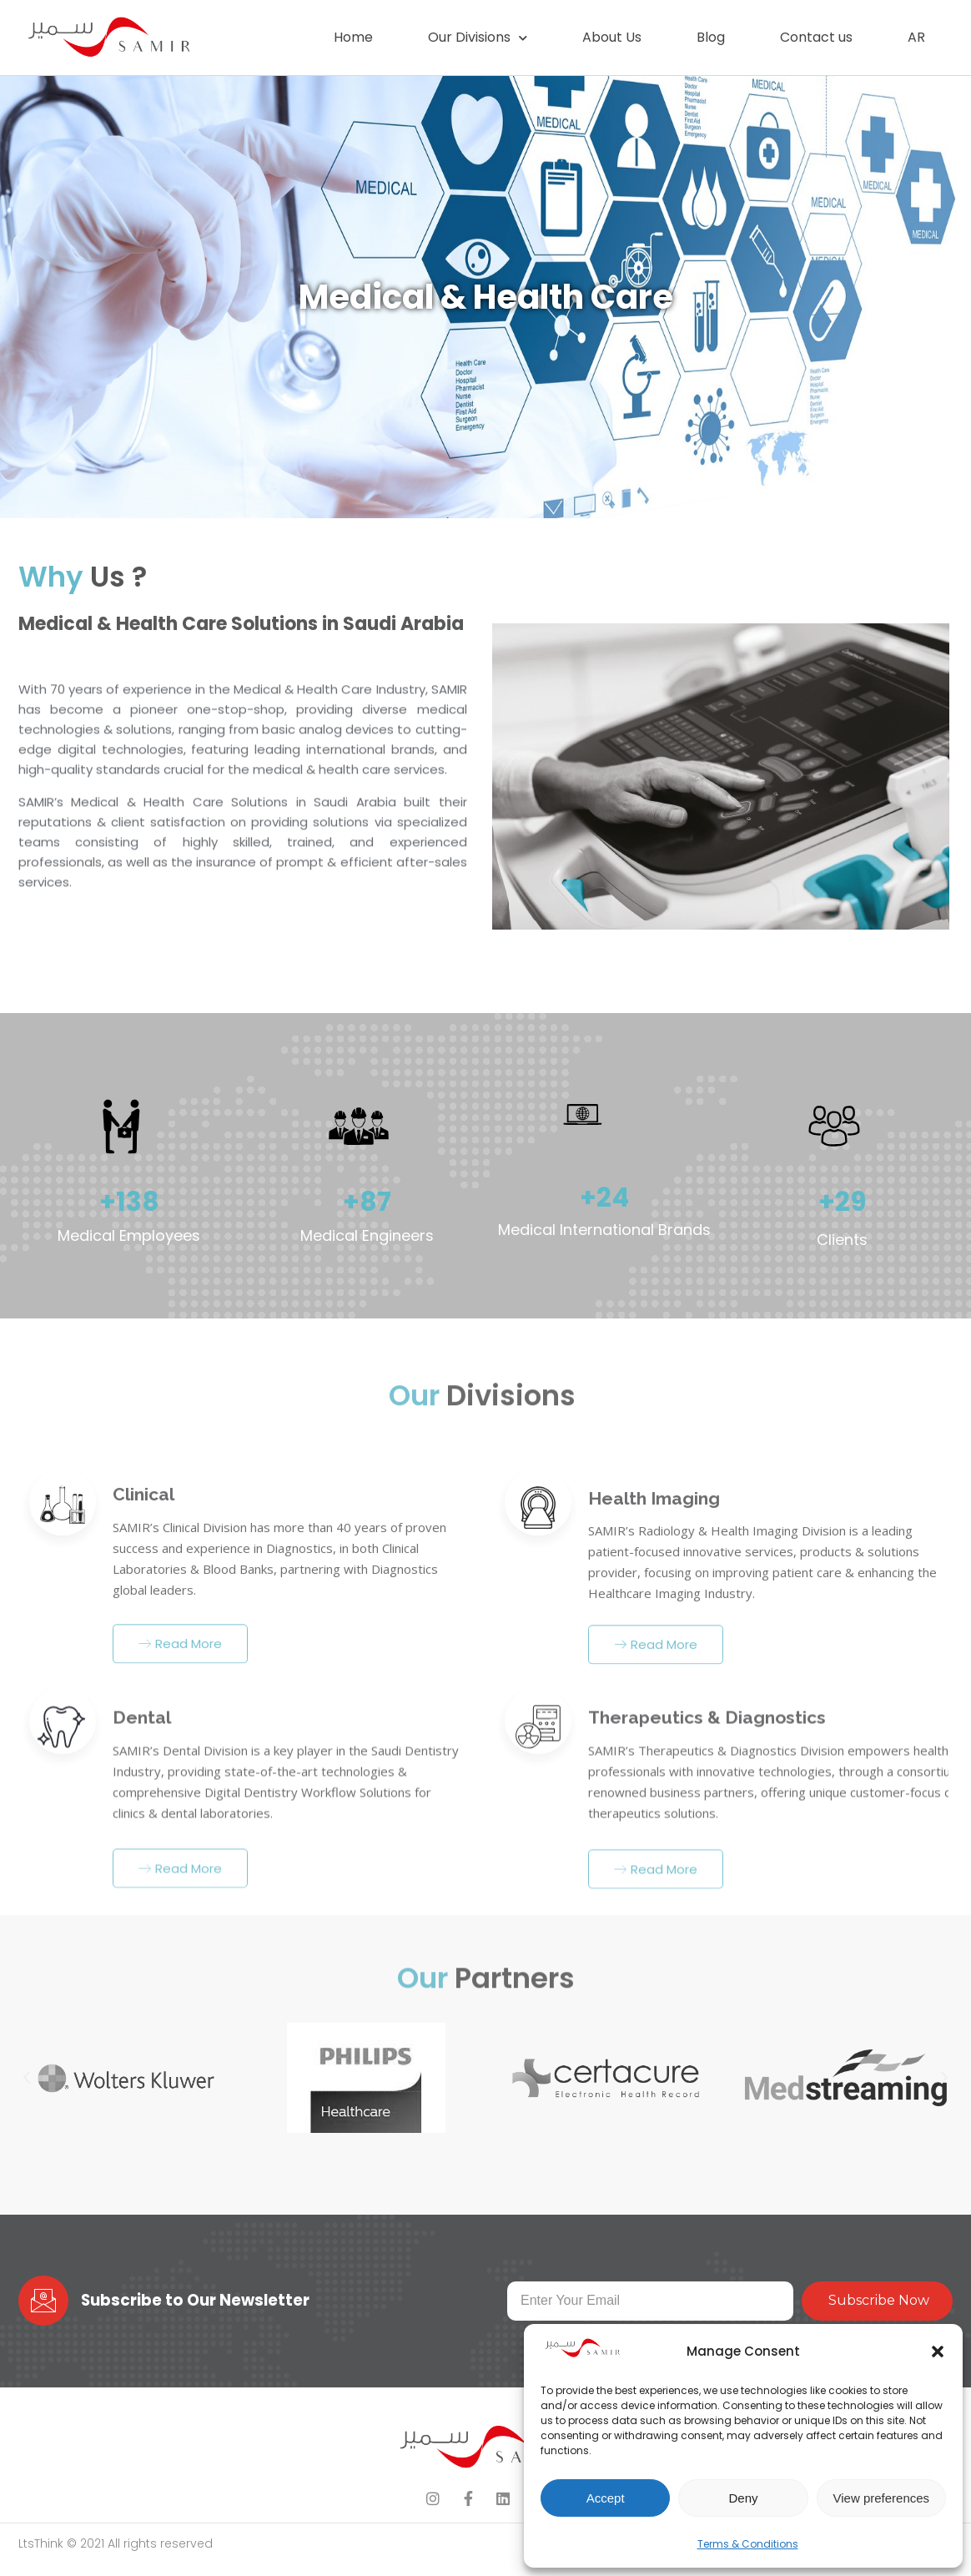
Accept (605, 2498)
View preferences (881, 2498)
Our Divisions (477, 38)
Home (353, 37)
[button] (937, 2351)
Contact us (816, 37)
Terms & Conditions (747, 2544)
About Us (611, 37)
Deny (742, 2498)
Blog (711, 37)
